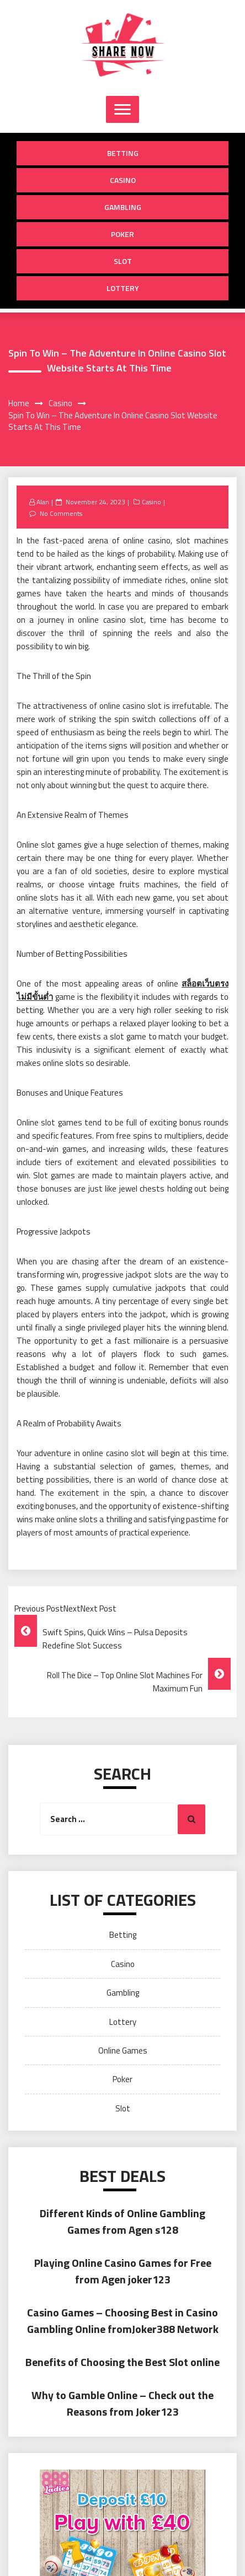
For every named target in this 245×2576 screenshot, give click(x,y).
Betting (123, 153)
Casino (123, 180)
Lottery (122, 288)
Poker (122, 234)
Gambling (122, 207)
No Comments (61, 513)
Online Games (122, 2050)
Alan (42, 502)
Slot (123, 261)
